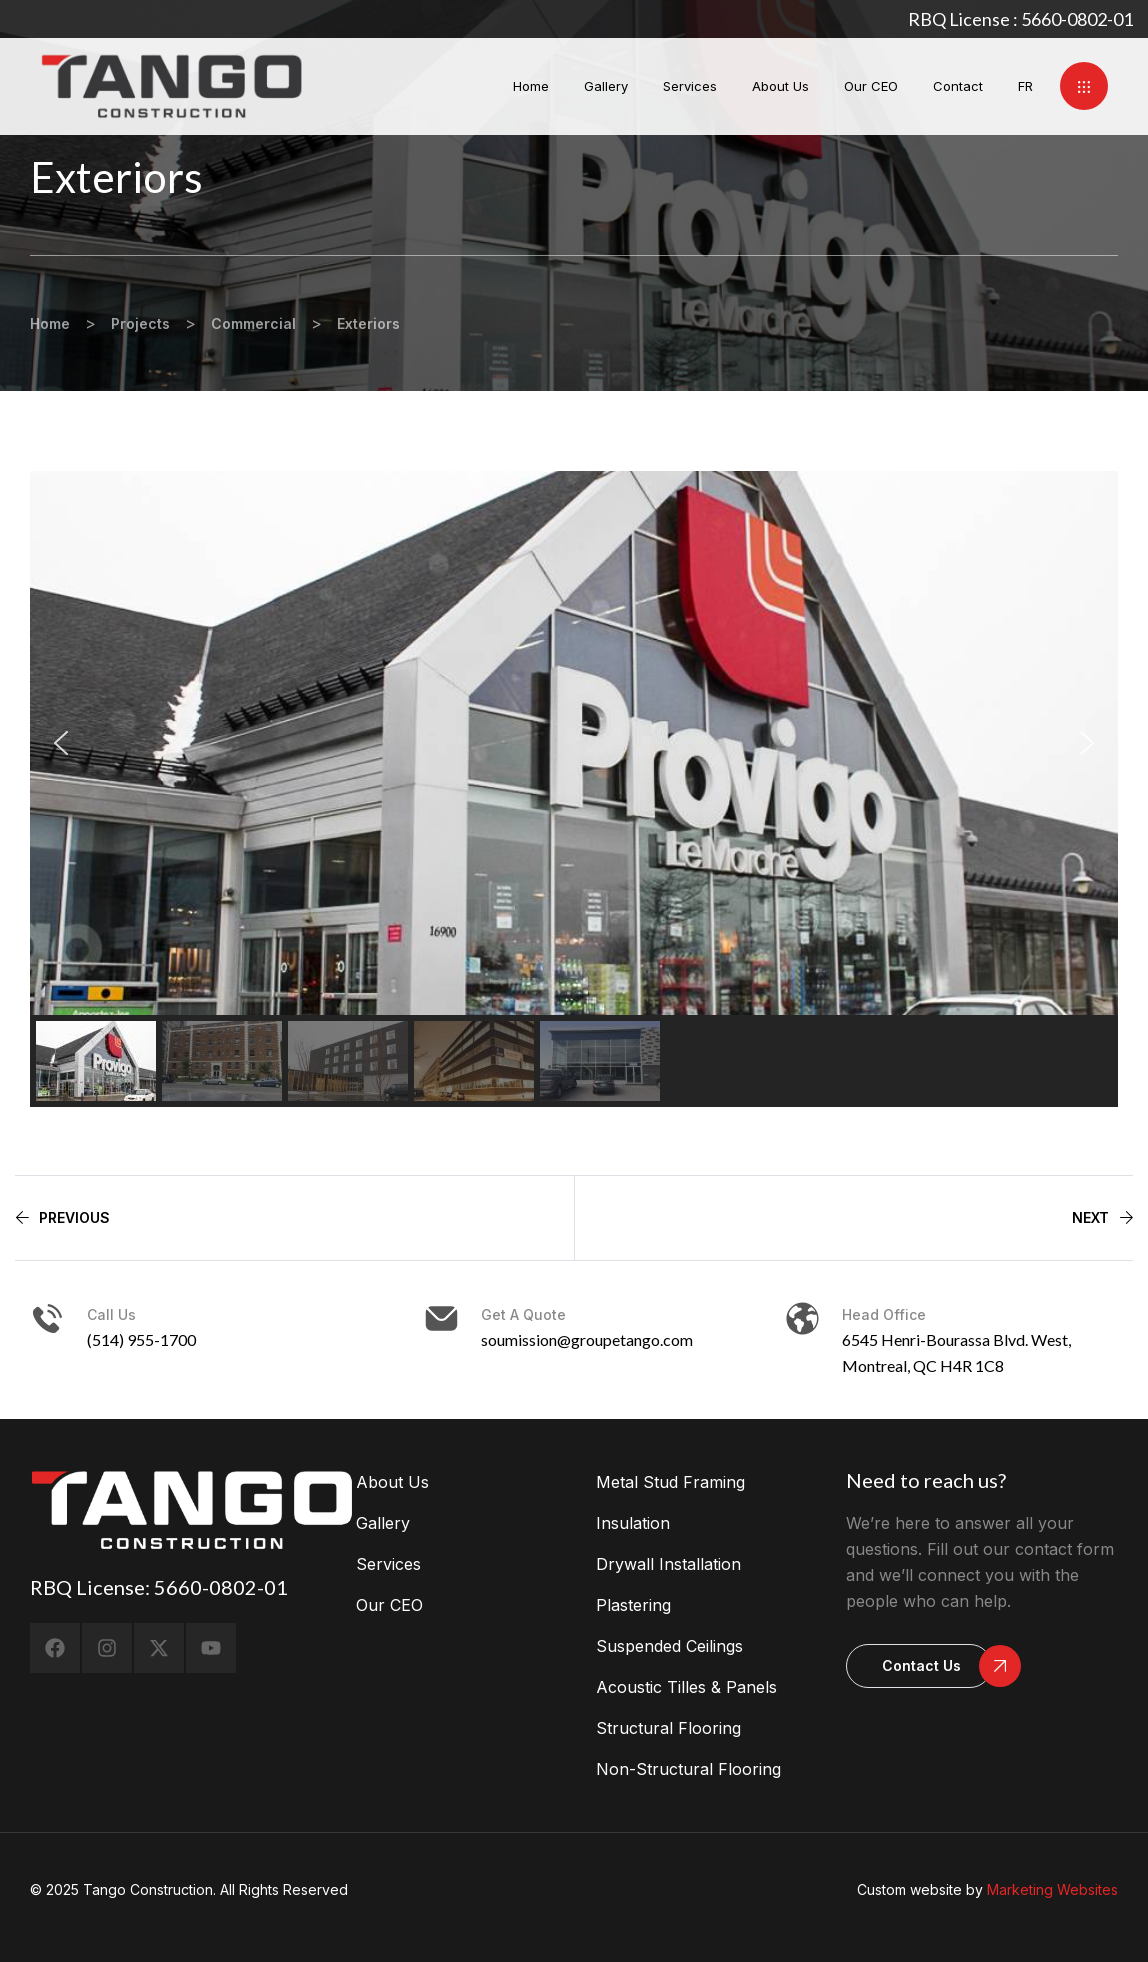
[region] (574, 789)
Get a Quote (523, 1314)
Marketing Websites (1052, 1889)
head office (884, 1314)
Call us (111, 1314)
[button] (1084, 86)
